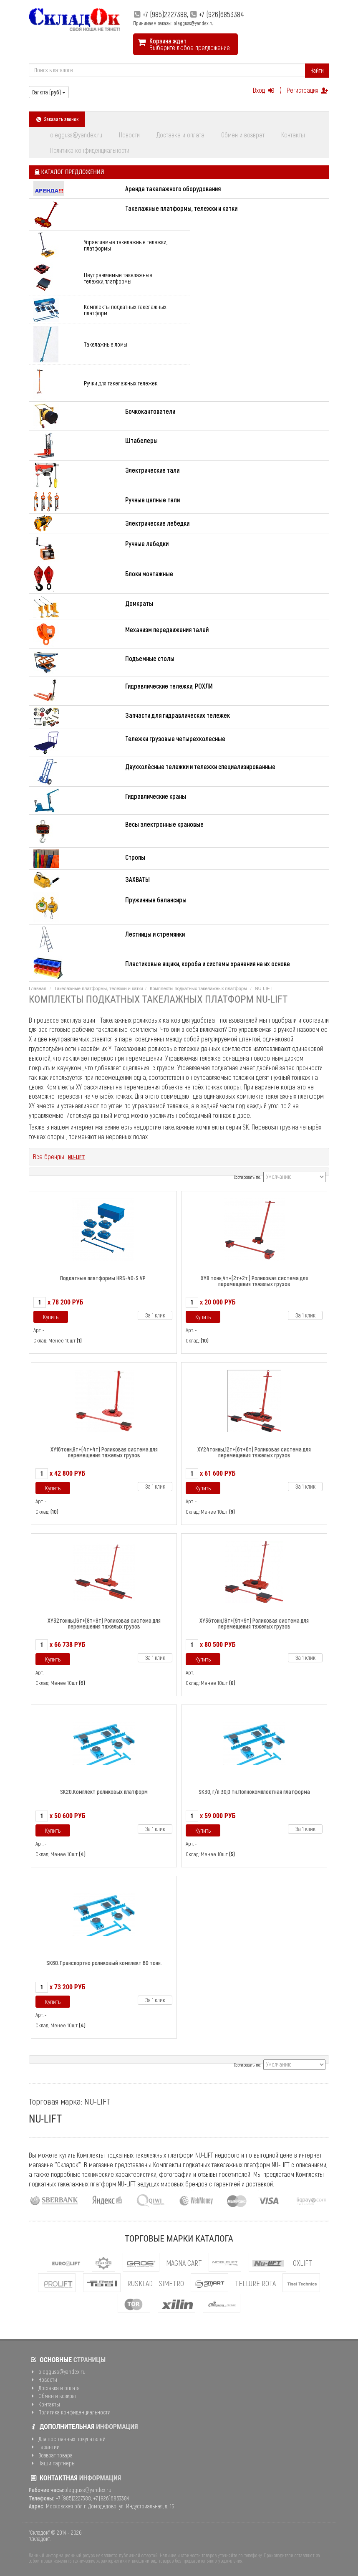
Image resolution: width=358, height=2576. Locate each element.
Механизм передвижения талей (167, 629)
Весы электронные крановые (164, 824)
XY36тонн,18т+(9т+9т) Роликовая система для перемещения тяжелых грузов (254, 1623)
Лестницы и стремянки (155, 934)
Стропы (135, 857)
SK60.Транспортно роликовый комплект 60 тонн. (104, 1962)
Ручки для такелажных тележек (120, 383)
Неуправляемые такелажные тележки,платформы (118, 278)
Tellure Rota (255, 2283)
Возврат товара (51, 2455)
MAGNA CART (184, 2262)
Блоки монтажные (149, 574)
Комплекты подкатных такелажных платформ (125, 310)
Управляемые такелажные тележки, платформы (125, 245)
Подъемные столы (149, 658)
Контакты (293, 135)
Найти (317, 70)
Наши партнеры (52, 2463)
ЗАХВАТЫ (137, 879)
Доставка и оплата (180, 135)
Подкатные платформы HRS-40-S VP (103, 1278)
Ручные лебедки (147, 543)
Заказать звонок (56, 119)
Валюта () (49, 92)
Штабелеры (141, 440)
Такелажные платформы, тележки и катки (181, 208)
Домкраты (139, 603)
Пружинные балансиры (156, 900)
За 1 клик (155, 1315)
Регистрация (308, 90)
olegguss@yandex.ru (76, 135)
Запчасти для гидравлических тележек (177, 715)
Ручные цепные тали (152, 500)
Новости (129, 135)
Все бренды (48, 1156)
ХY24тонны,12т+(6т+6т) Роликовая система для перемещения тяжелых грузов (254, 1452)
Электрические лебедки (157, 523)
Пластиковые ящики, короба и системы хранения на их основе (207, 964)
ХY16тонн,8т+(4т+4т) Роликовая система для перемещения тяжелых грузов (104, 1452)
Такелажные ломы (105, 344)
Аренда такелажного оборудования (173, 189)
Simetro (171, 2283)
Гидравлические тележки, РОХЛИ (169, 686)
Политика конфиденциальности (89, 150)
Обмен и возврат (243, 135)
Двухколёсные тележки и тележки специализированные (200, 766)
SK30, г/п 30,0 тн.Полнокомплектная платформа (254, 1791)
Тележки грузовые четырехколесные (175, 738)
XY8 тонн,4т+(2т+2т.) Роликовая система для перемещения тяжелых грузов (254, 1280)
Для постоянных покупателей (67, 2439)
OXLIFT (302, 2262)
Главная (37, 988)
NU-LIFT (76, 1156)
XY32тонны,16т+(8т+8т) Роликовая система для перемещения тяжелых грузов (104, 1623)
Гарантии (44, 2447)
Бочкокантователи (150, 411)
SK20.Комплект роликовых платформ (104, 1791)
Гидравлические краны (155, 796)
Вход (264, 90)
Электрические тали (152, 470)
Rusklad (140, 2283)
